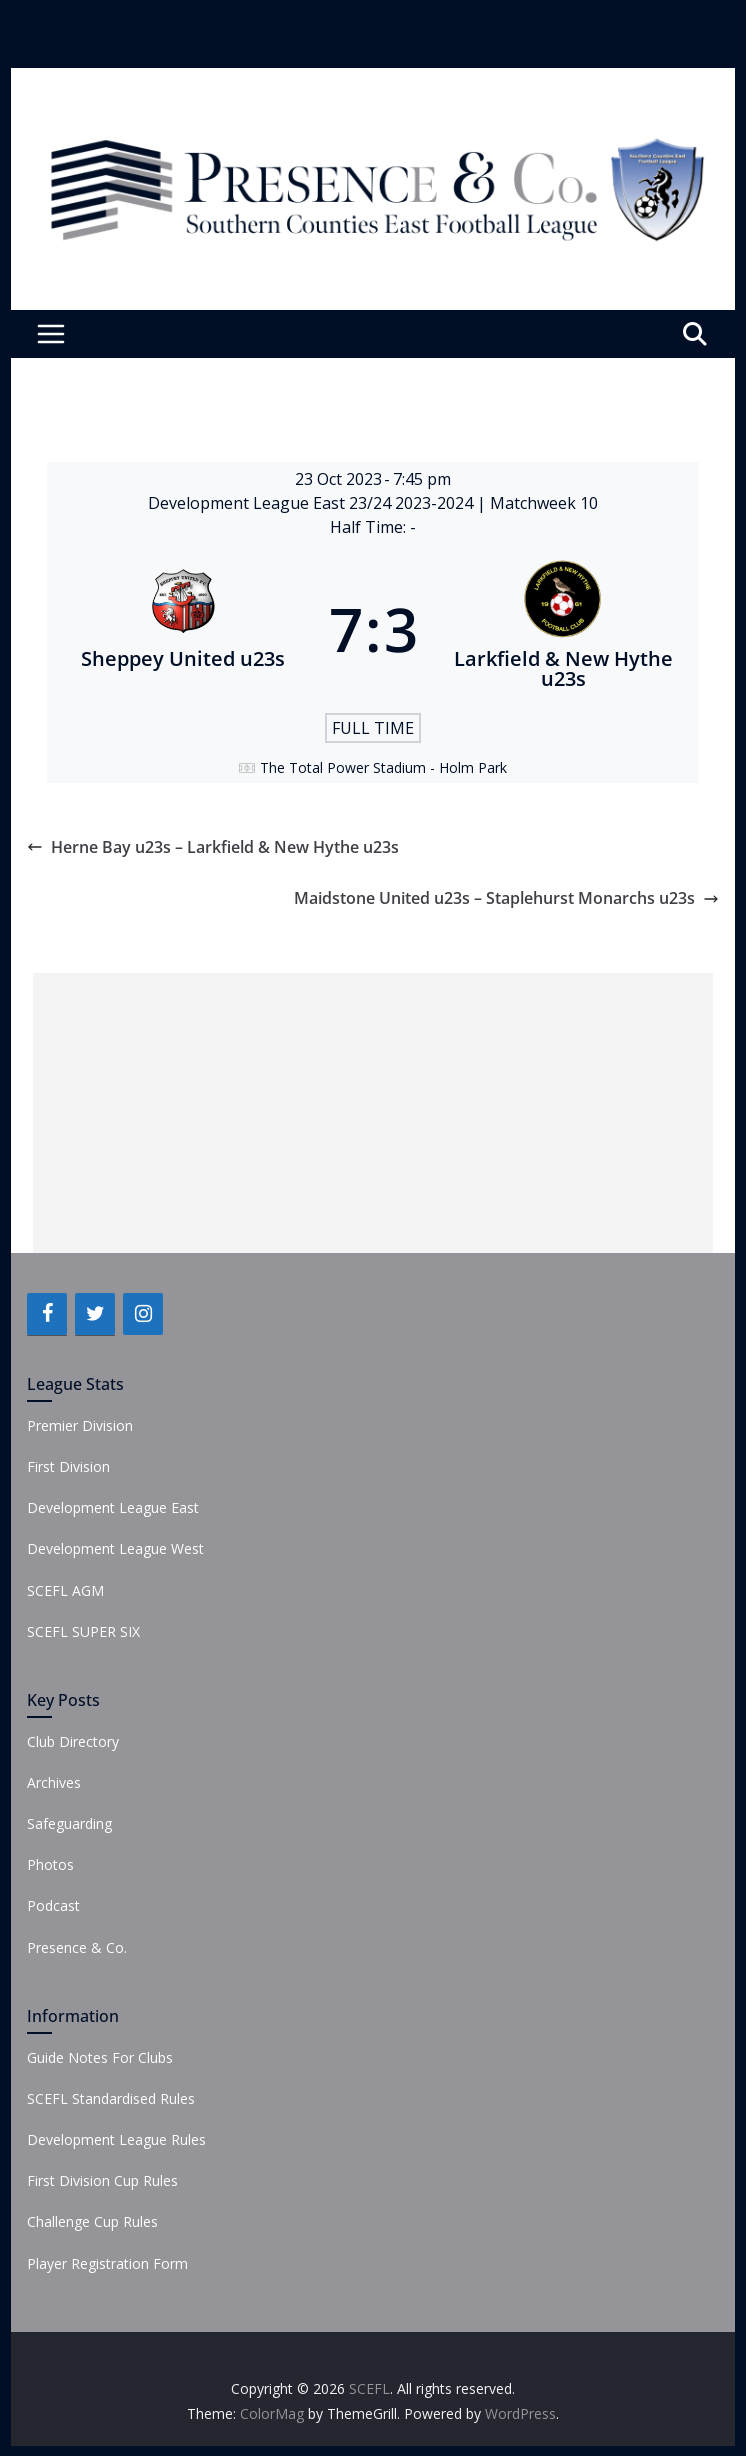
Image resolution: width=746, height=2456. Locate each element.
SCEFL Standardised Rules (111, 2098)
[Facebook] (47, 1314)
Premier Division (80, 1425)
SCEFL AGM (65, 1590)
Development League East (113, 1507)
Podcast (53, 1905)
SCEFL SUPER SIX (83, 1631)
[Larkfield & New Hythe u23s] (563, 629)
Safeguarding (69, 1823)
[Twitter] (95, 1314)
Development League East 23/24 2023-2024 (312, 503)
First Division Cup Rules (102, 2180)
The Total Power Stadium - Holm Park (383, 767)
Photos (50, 1864)
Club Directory (73, 1741)
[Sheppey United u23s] (182, 629)
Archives (54, 1782)
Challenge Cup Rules (92, 2221)
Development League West (115, 1548)
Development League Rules (116, 2139)
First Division (68, 1466)
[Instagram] (143, 1314)
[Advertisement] (373, 1113)
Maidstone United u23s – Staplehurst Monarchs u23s (506, 898)
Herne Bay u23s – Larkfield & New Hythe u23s (213, 847)
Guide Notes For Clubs (100, 2057)
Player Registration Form (107, 2263)
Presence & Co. (77, 1947)
